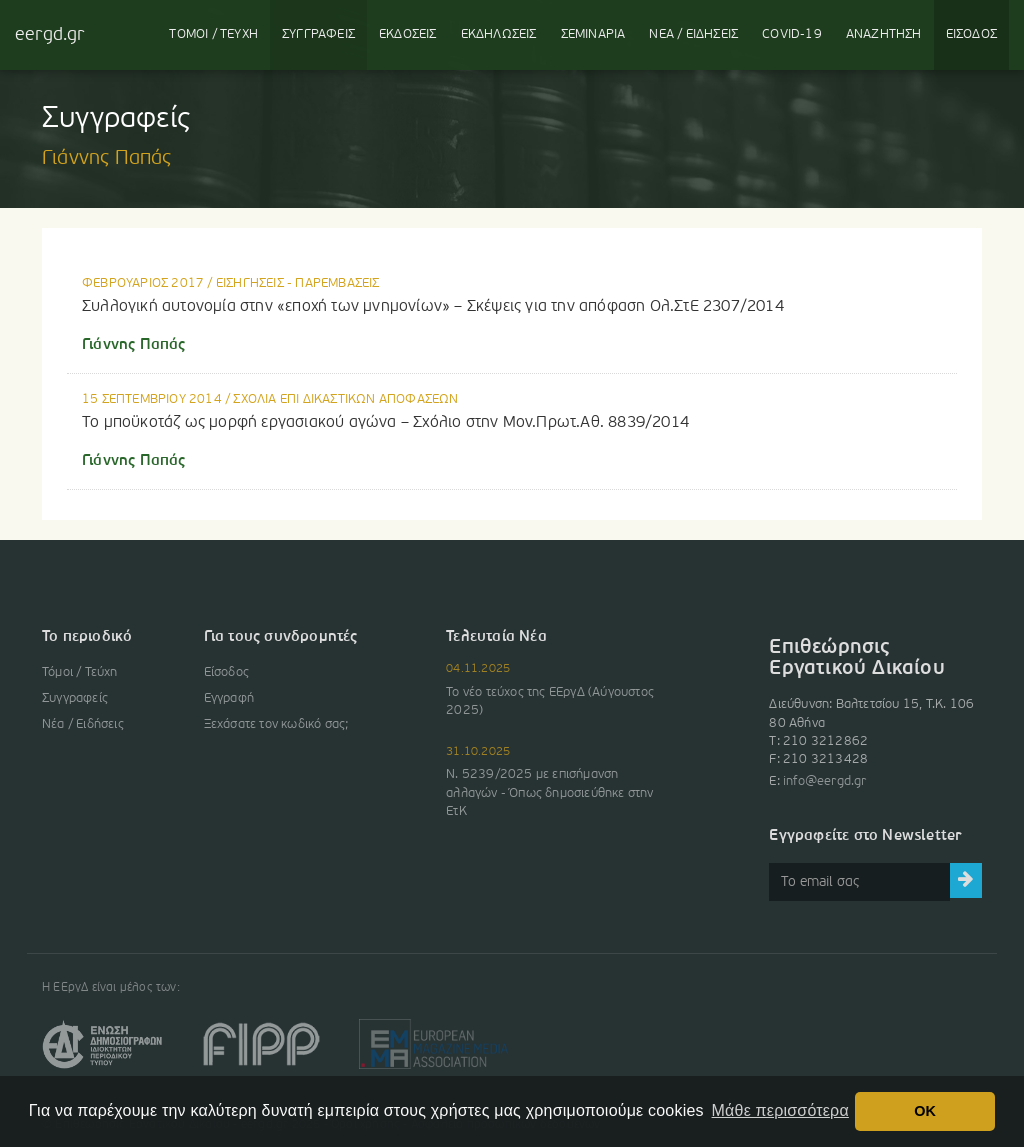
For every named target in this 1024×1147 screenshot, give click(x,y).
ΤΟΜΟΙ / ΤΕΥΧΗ (213, 34)
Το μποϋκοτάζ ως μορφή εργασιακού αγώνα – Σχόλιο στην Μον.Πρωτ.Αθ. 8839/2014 (385, 423)
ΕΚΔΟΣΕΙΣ (408, 34)
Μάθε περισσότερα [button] (780, 1110)
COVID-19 (792, 34)
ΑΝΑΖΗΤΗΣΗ (884, 34)
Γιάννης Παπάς (134, 345)
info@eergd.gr (825, 781)
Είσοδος (226, 672)
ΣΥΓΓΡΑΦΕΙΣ (318, 34)
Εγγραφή (229, 698)
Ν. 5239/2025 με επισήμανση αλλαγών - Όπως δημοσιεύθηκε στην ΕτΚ (549, 792)
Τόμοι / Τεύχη (80, 672)
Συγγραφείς (75, 698)
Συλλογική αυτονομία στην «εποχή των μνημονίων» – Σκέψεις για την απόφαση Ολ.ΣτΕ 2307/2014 (433, 307)
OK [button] (925, 1111)
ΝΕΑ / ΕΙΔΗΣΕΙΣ (693, 34)
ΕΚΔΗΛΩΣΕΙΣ (499, 34)
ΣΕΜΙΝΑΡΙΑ (593, 34)
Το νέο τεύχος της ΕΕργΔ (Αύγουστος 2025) (550, 701)
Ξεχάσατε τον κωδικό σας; (276, 724)
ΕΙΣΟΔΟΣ (971, 34)
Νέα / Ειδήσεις (83, 724)
